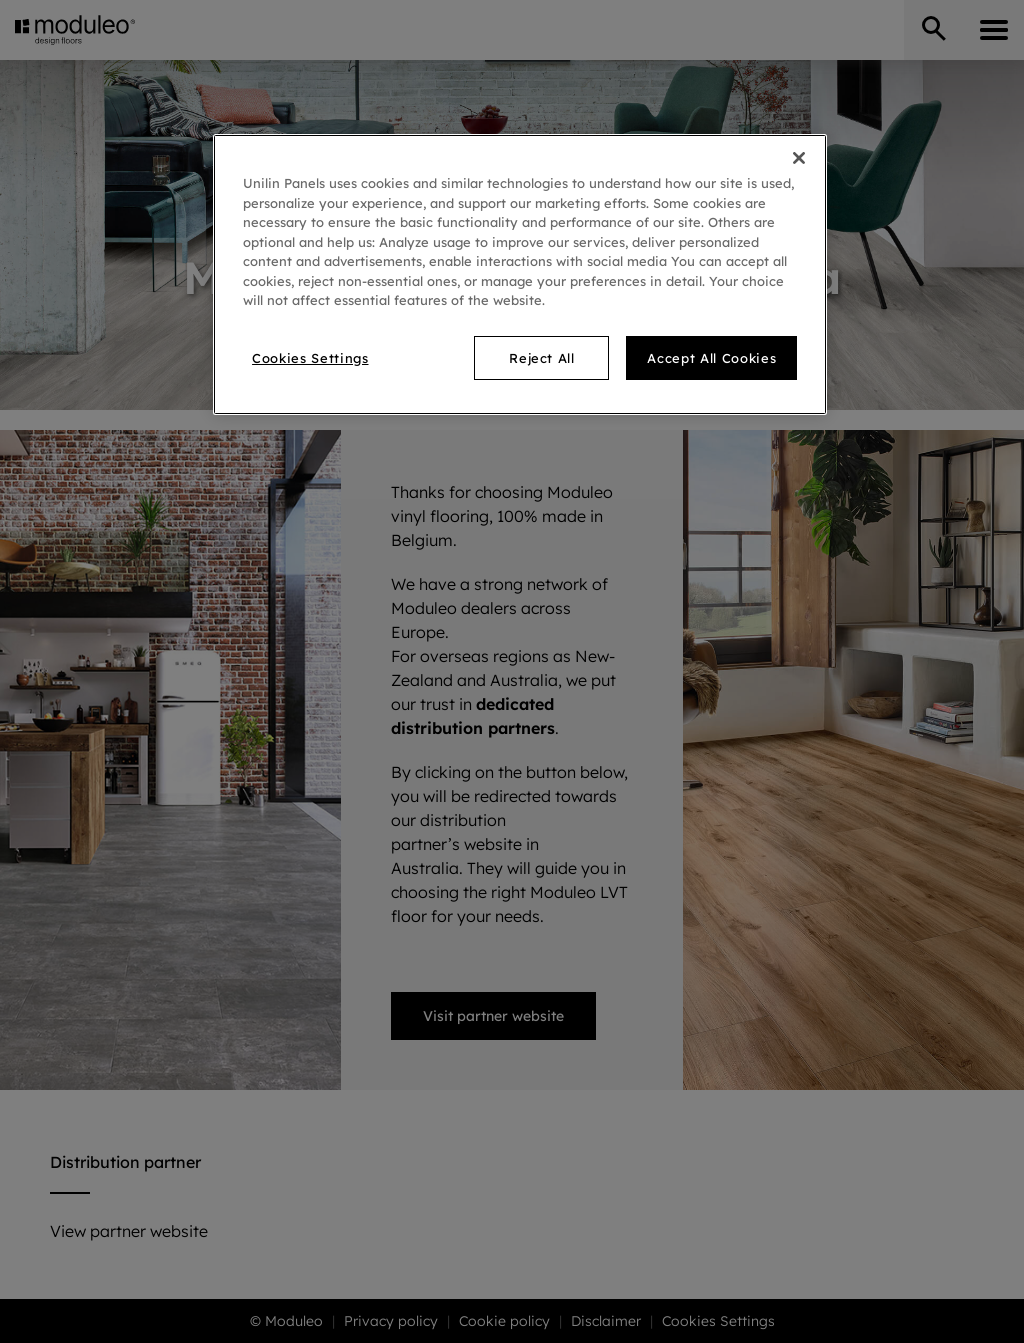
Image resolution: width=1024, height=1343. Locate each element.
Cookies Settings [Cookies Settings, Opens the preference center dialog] (310, 358)
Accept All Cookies (711, 358)
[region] (520, 274)
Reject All (542, 358)
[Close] (799, 158)
